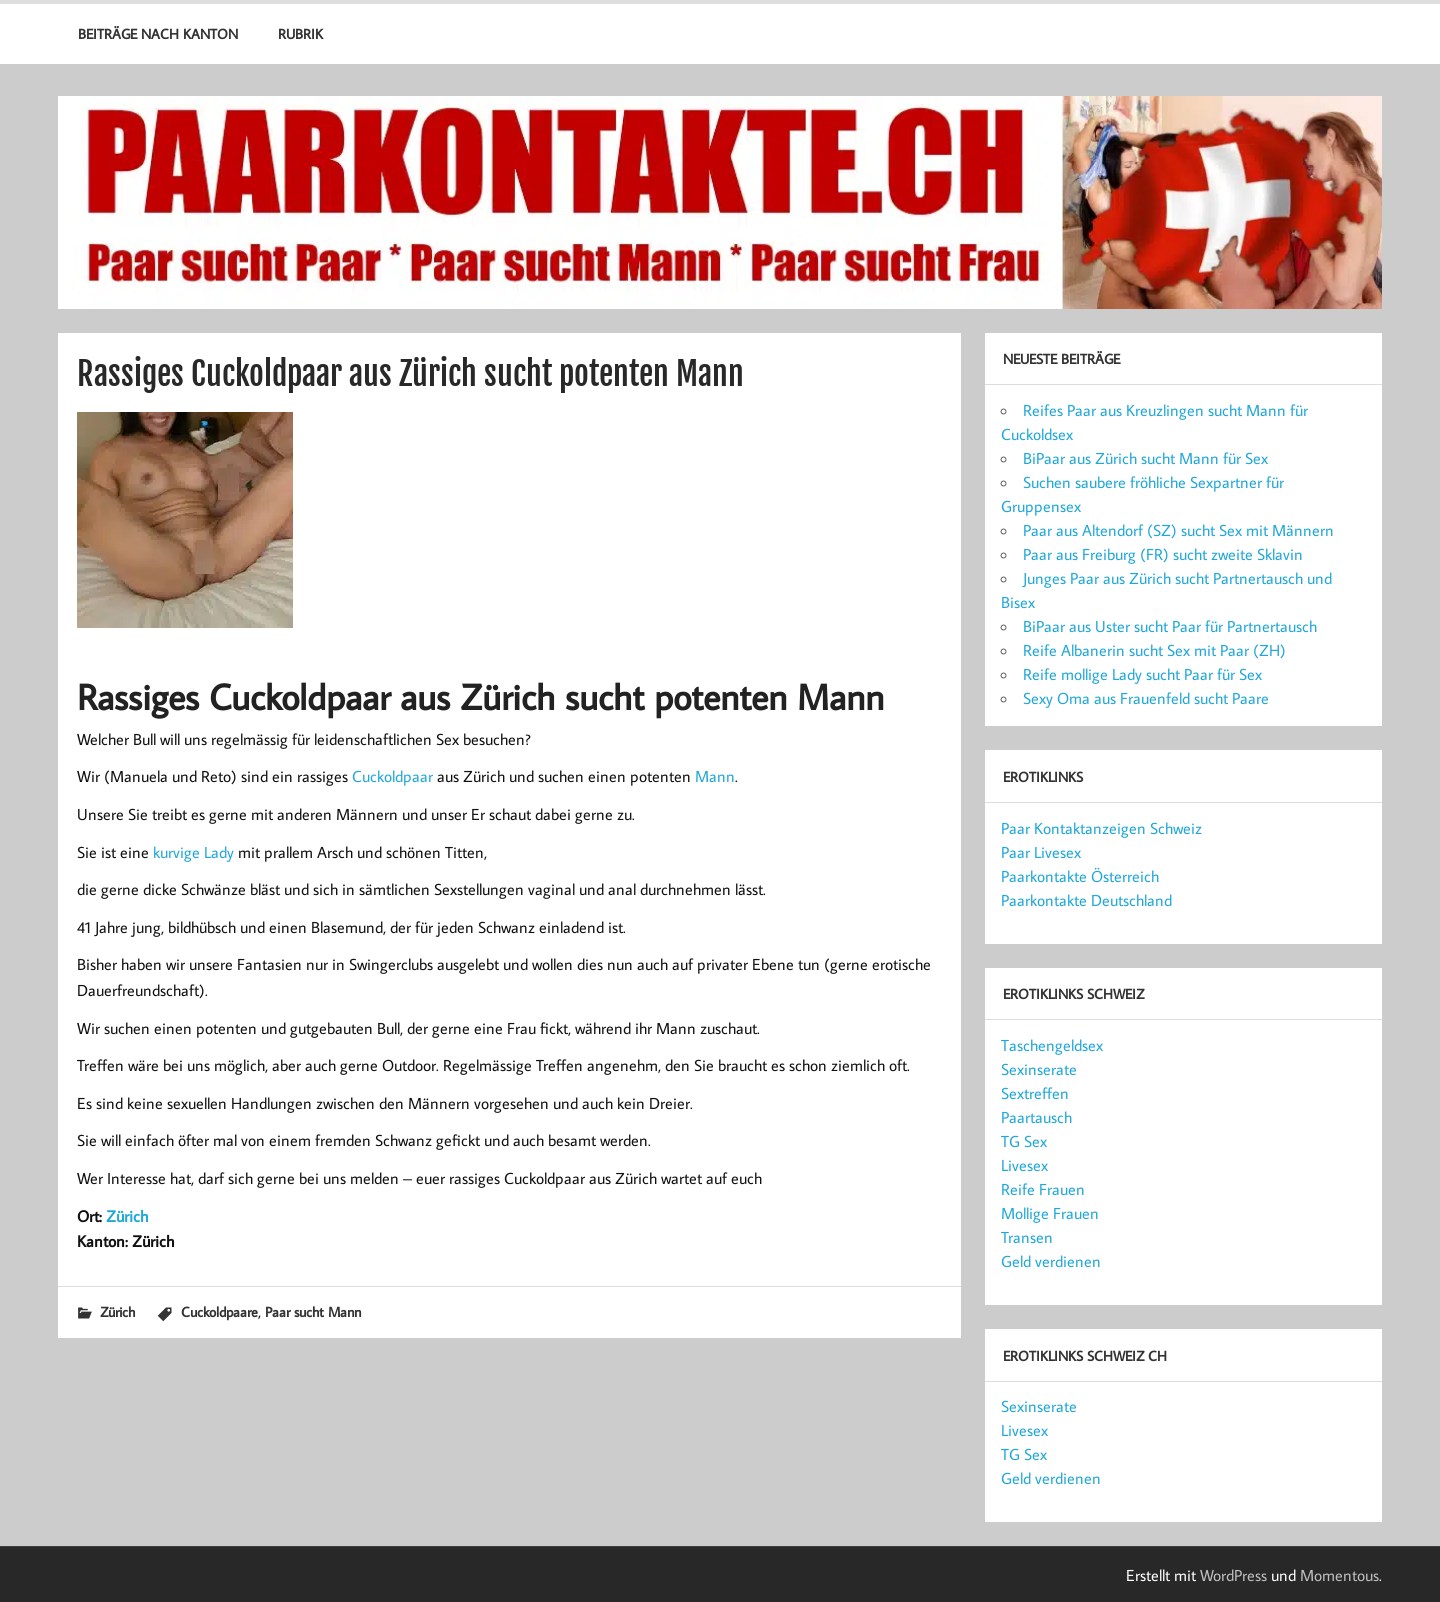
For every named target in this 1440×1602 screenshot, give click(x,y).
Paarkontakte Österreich (1080, 876)
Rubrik (300, 33)
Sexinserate (1039, 1069)
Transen (1027, 1237)
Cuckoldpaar (392, 776)
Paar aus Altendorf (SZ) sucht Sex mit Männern (1178, 530)
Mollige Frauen (1050, 1213)
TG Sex (1024, 1141)
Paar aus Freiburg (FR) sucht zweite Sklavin (1163, 554)
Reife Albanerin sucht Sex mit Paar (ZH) (1154, 650)
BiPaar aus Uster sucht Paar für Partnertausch (1170, 626)
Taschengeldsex (1052, 1045)
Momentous (1339, 1575)
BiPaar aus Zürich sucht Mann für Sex (1145, 458)
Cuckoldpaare (219, 1311)
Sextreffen (1035, 1093)
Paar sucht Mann (313, 1311)
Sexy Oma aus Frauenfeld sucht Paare (1146, 698)
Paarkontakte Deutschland (1086, 900)
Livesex (1024, 1165)
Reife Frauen (1043, 1189)
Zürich (127, 1216)
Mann (715, 776)
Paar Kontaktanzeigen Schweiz (1101, 828)
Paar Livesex (1041, 852)
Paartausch (1036, 1117)
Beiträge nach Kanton (158, 33)
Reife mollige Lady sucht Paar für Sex (1142, 674)
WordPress (1233, 1575)
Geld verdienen (1051, 1261)
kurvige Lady (193, 852)
